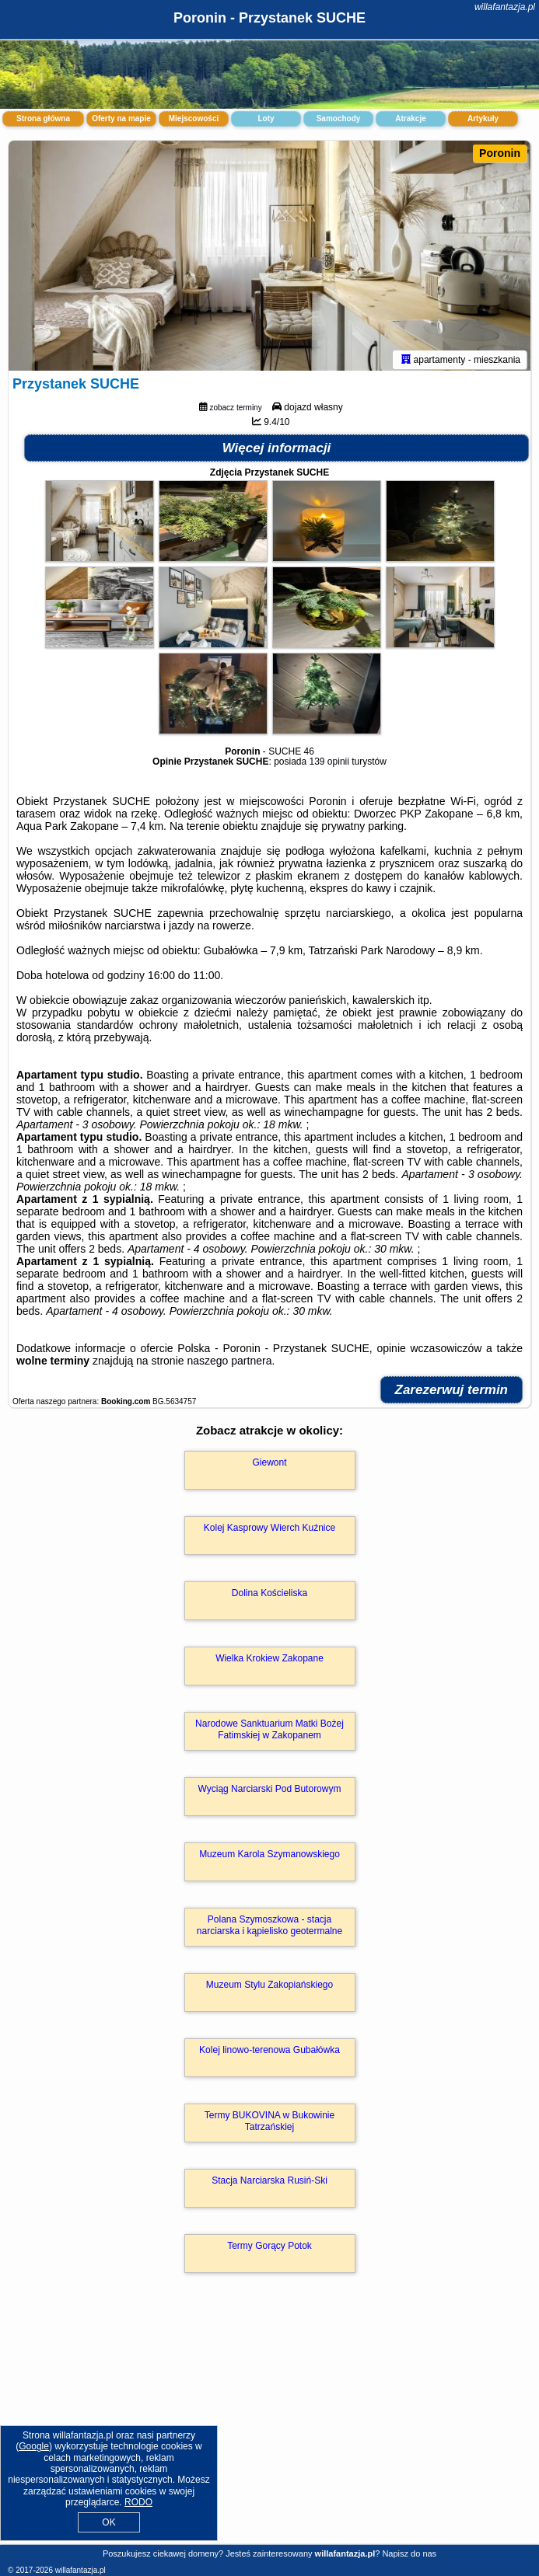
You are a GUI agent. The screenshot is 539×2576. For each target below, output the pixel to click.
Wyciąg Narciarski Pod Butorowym (269, 1791)
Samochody (339, 118)
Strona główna (43, 118)
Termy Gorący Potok (269, 2248)
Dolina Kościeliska (269, 1596)
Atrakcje (410, 118)
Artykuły (483, 118)
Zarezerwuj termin (452, 1393)
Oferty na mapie (121, 118)
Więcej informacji (276, 451)
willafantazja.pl (504, 7)
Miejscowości (194, 118)
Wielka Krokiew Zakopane (269, 1661)
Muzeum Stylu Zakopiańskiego (269, 1987)
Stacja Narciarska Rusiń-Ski (269, 2183)
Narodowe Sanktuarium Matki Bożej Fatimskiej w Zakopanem (269, 1732)
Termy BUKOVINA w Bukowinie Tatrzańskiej (269, 2124)
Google (34, 2446)
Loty (265, 118)
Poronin (499, 153)
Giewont (269, 1465)
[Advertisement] (269, 2426)
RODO (138, 2502)
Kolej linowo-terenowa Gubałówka (269, 2053)
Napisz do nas (409, 2553)
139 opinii (329, 764)
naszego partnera (229, 1364)
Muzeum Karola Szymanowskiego (269, 1857)
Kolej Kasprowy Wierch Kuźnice (269, 1530)
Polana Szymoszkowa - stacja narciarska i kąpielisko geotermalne (269, 1928)
